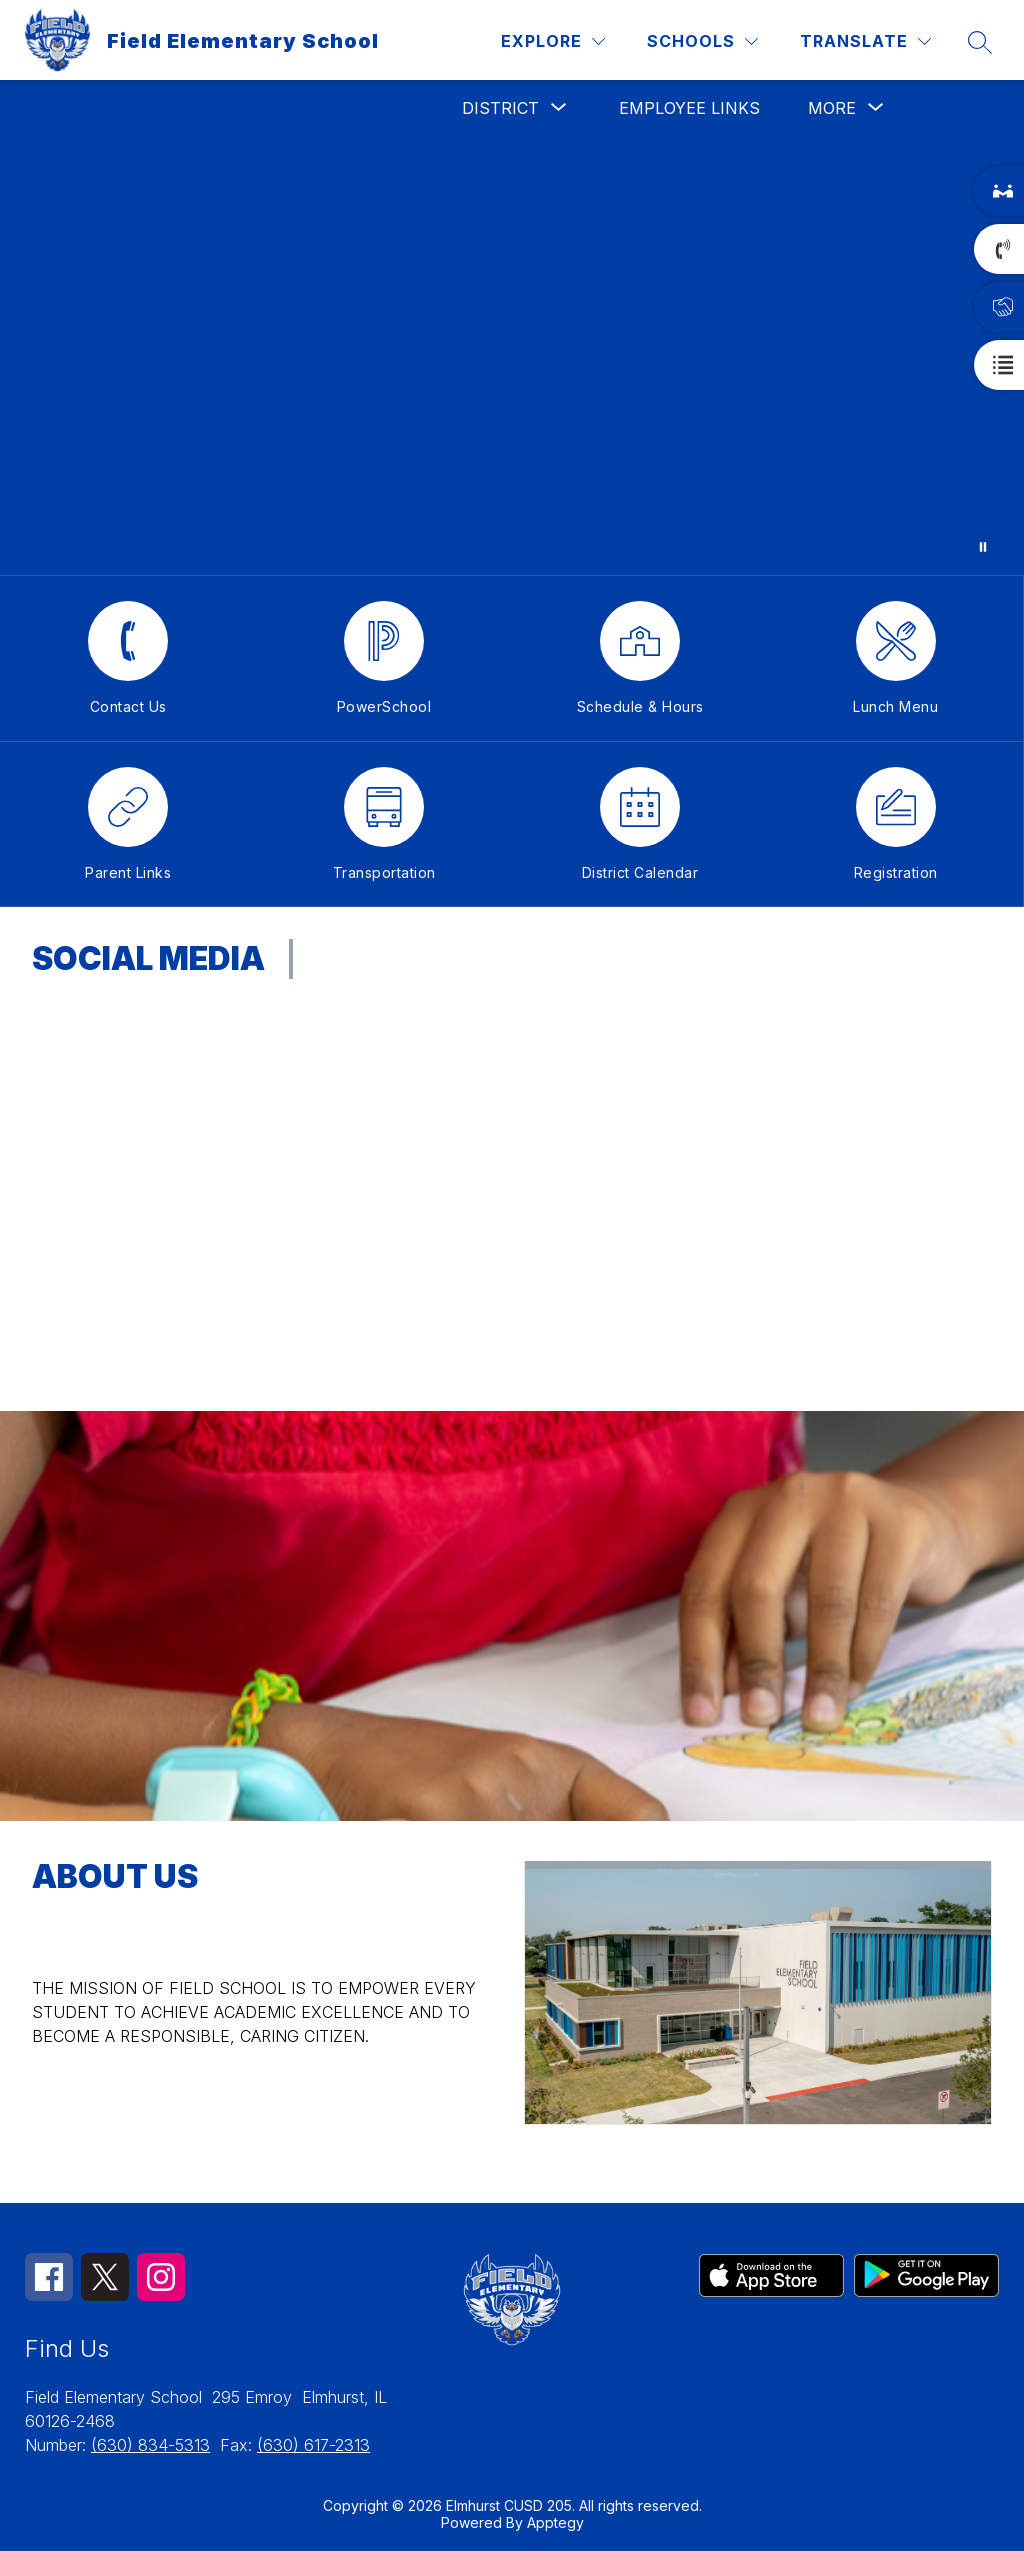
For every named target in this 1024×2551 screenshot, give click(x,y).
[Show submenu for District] (500, 108)
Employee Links (689, 108)
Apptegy (555, 2522)
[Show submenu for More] (832, 108)
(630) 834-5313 (150, 2445)
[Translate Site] (865, 41)
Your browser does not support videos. (512, 355)
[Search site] (980, 42)
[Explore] (553, 41)
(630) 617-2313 (313, 2445)
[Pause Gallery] (983, 547)
